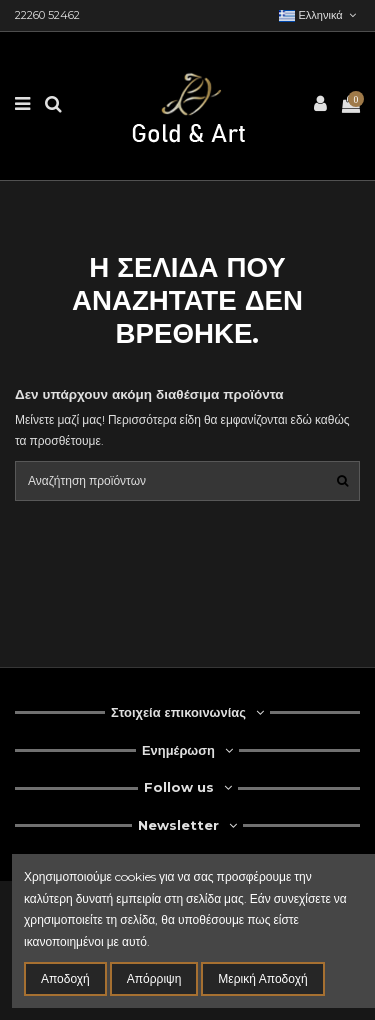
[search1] (342, 480)
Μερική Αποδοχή (262, 978)
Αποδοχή (65, 978)
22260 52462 (47, 15)
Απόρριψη (154, 978)
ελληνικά (319, 15)
